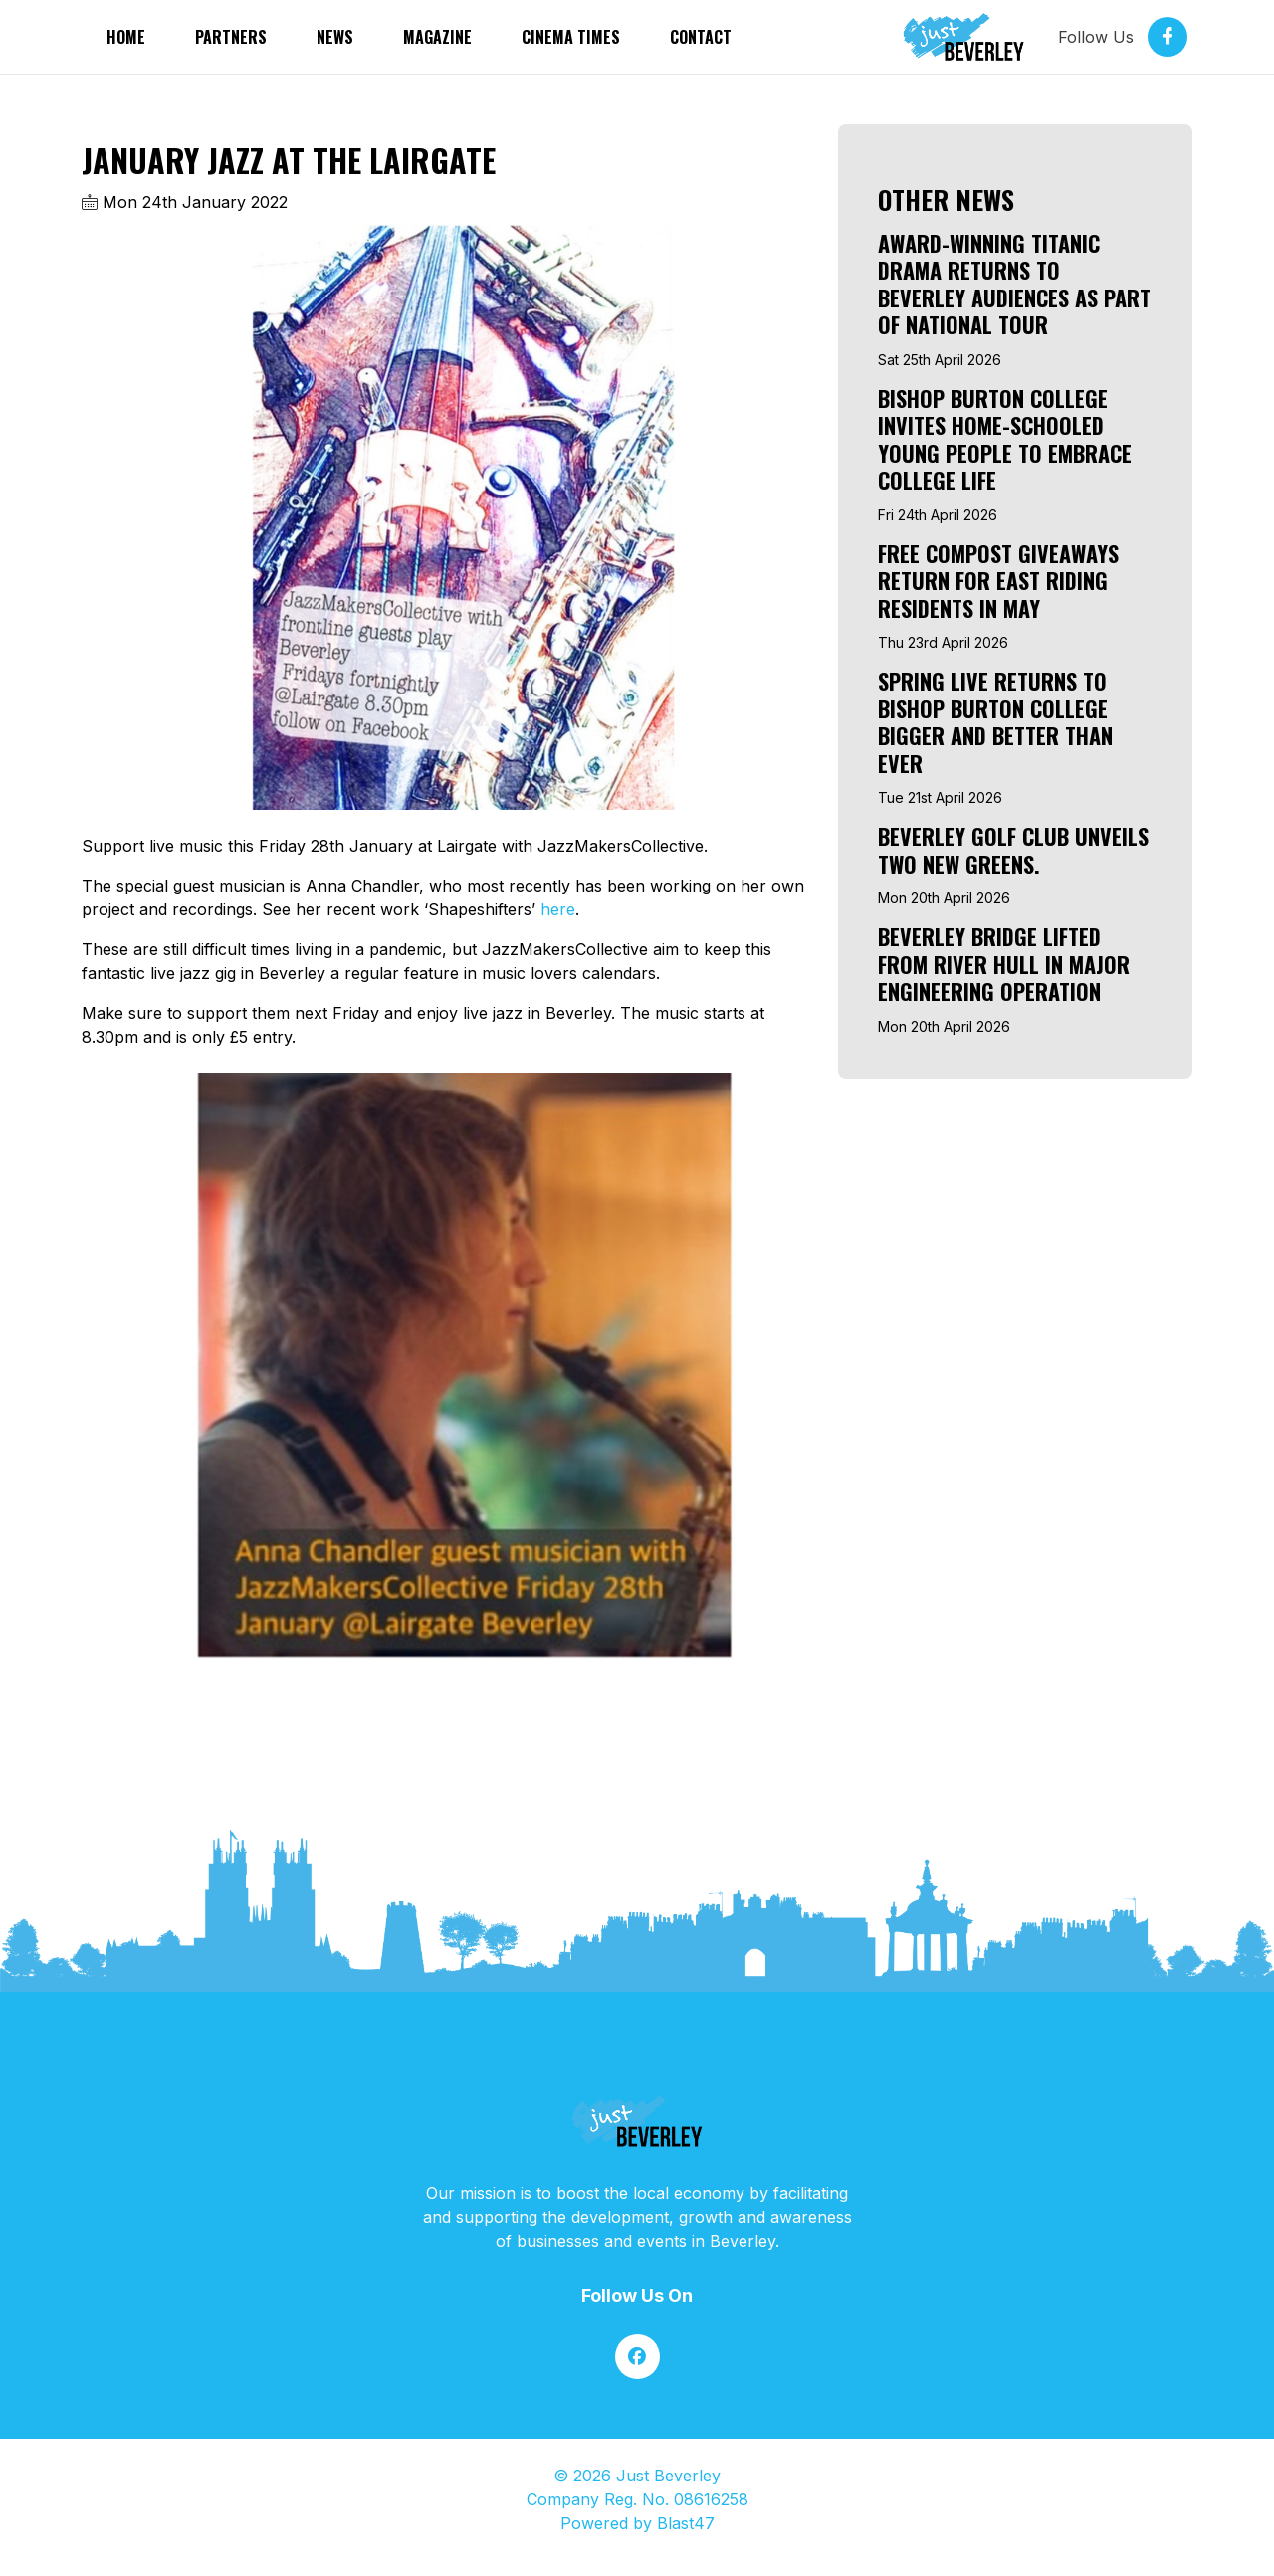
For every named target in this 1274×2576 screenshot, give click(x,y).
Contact (701, 37)
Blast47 (686, 2523)
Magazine (437, 37)
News (335, 37)
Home (125, 37)
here (557, 909)
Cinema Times (571, 37)
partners (231, 37)
